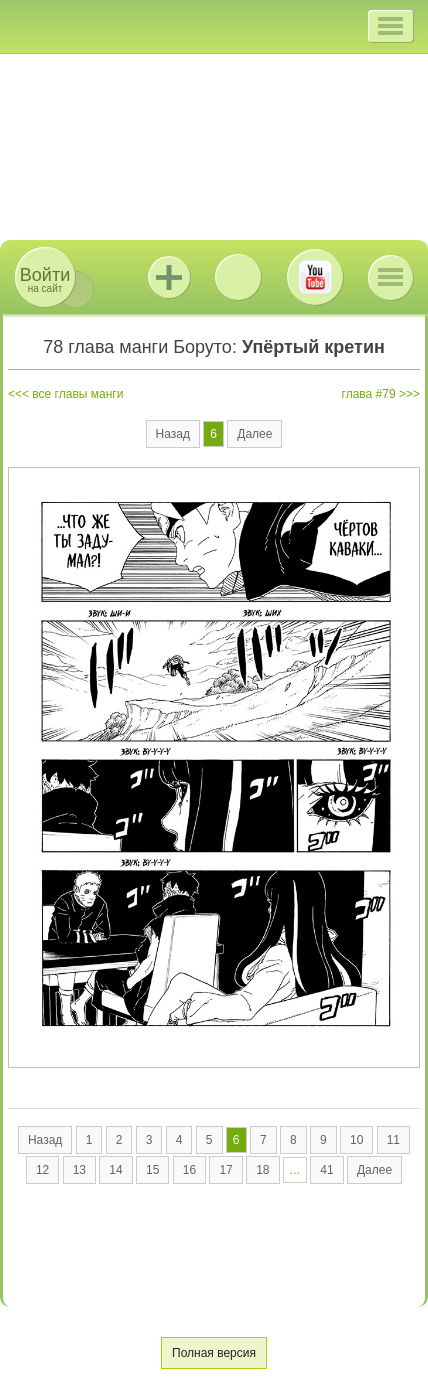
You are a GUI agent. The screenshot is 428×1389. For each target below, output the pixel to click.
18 (262, 1170)
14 (115, 1170)
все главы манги (77, 394)
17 (225, 1170)
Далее (254, 434)
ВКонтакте (238, 277)
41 (326, 1170)
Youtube (315, 277)
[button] (390, 26)
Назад (173, 434)
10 (356, 1140)
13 (79, 1170)
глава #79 (369, 394)
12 (42, 1170)
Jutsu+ (169, 277)
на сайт (45, 279)
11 (393, 1140)
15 (152, 1170)
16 (189, 1170)
